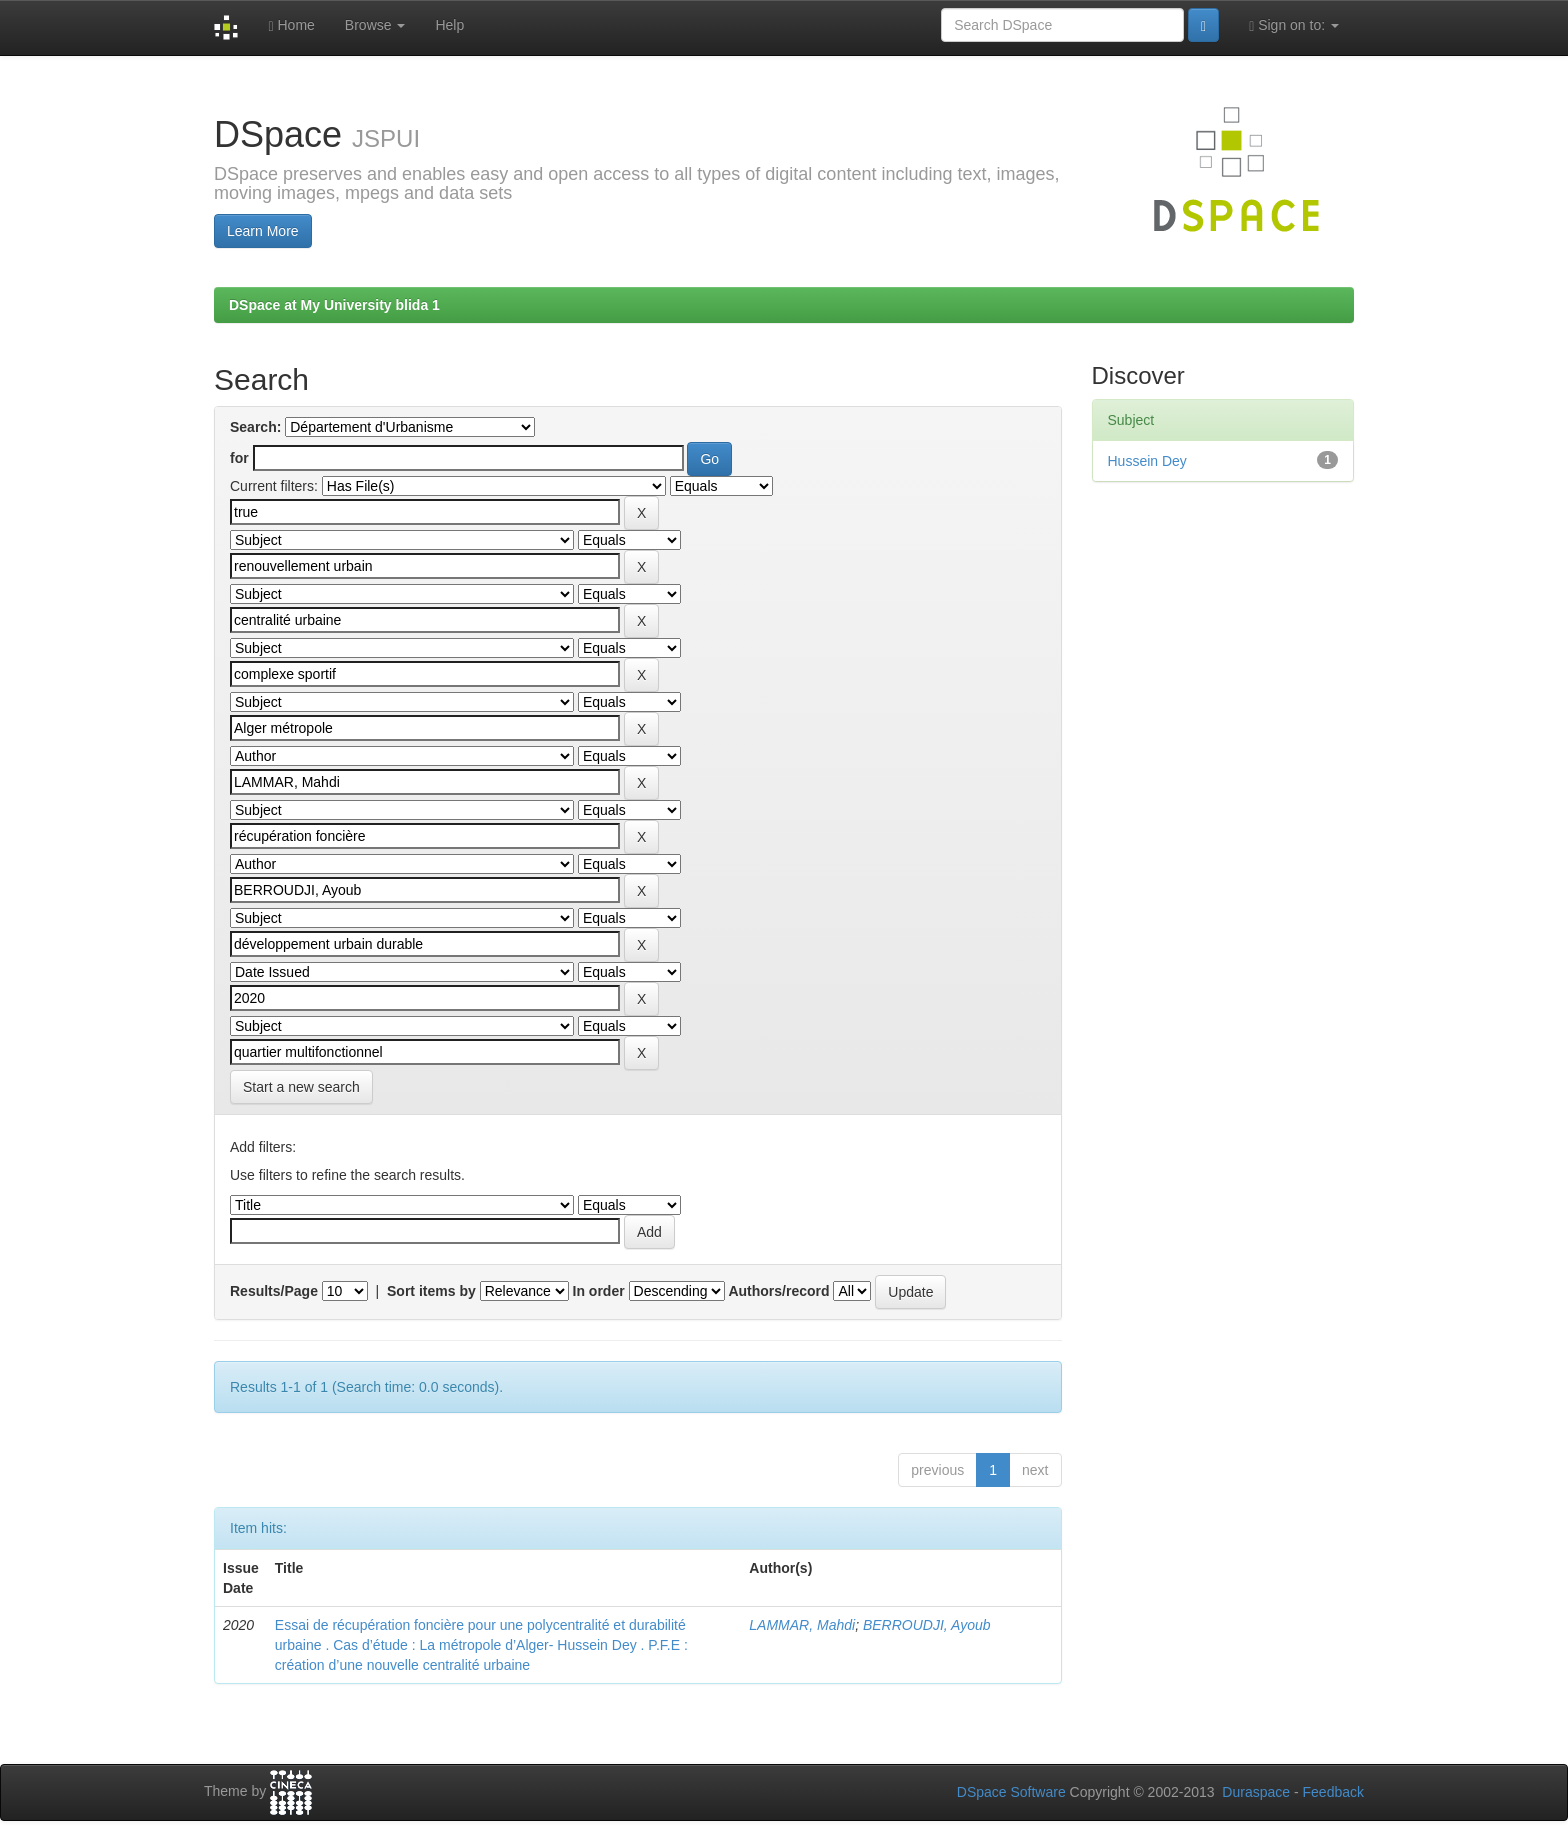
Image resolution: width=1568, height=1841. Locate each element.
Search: (255, 427)
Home (291, 25)
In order (599, 1291)
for (239, 458)
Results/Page (274, 1291)
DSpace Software (1011, 1792)
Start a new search (301, 1087)
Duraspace (1256, 1792)
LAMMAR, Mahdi (802, 1625)
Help (449, 25)
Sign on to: (1294, 25)
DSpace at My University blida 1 (334, 305)
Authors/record (778, 1291)
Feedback (1333, 1792)
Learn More (263, 231)
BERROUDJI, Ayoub (927, 1625)
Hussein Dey (1147, 461)
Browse (375, 25)
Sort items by (431, 1291)
